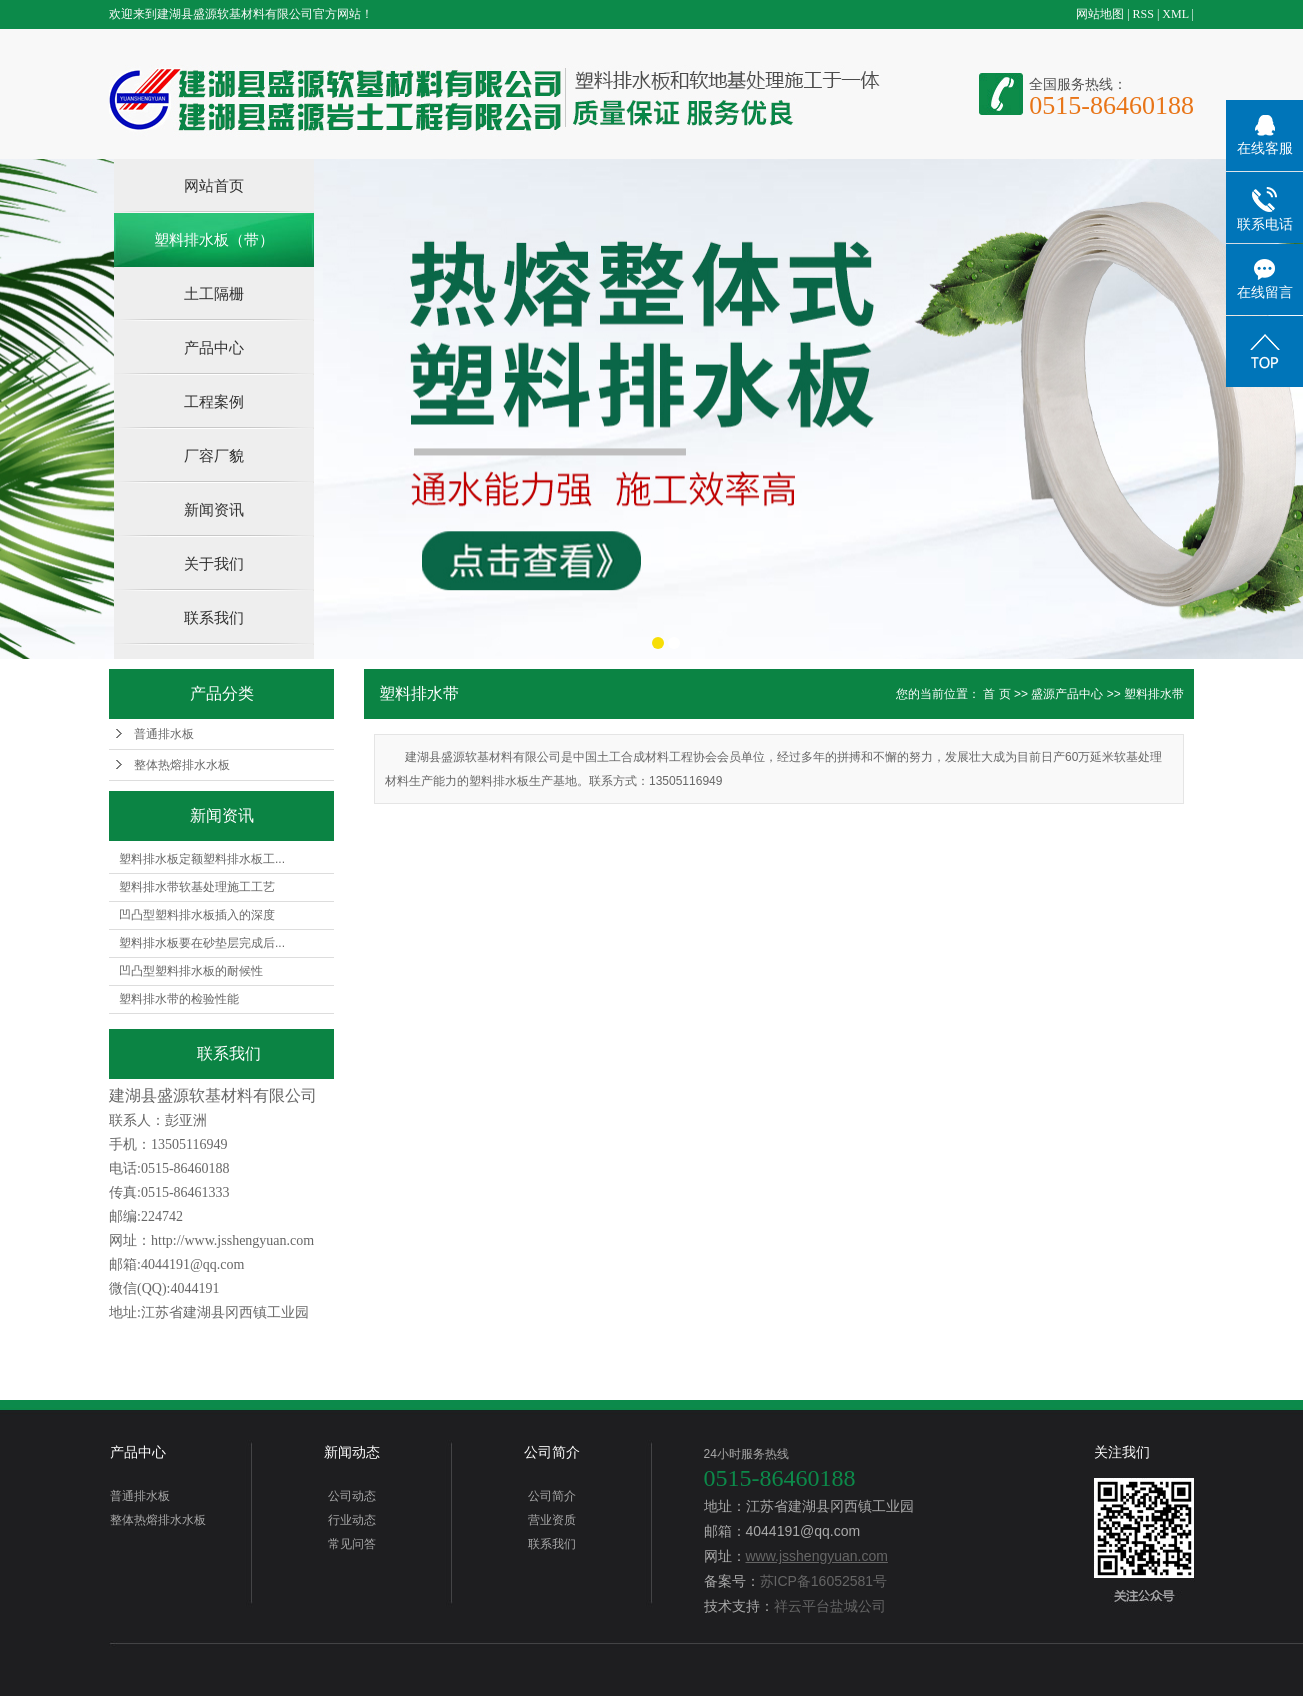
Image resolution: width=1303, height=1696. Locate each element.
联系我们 (214, 617)
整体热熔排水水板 (182, 765)
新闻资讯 (214, 509)
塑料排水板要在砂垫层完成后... (202, 943)
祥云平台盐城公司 (830, 1606)
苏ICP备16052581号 (824, 1581)
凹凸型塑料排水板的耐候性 (191, 971)
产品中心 (214, 347)
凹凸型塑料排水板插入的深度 (197, 915)
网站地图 (1100, 14)
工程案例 (214, 401)
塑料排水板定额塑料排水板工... (202, 859)
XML (1175, 14)
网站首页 (214, 185)
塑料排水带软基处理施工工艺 (197, 887)
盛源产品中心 (1067, 694)
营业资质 (552, 1520)
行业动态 (352, 1520)
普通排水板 (164, 734)
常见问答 (352, 1544)
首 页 (996, 694)
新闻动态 (352, 1452)
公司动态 (352, 1496)
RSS (1143, 14)
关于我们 (214, 563)
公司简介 (552, 1452)
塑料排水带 (1154, 694)
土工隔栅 (214, 293)
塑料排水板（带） (214, 239)
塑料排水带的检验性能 (179, 999)
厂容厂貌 (214, 455)
